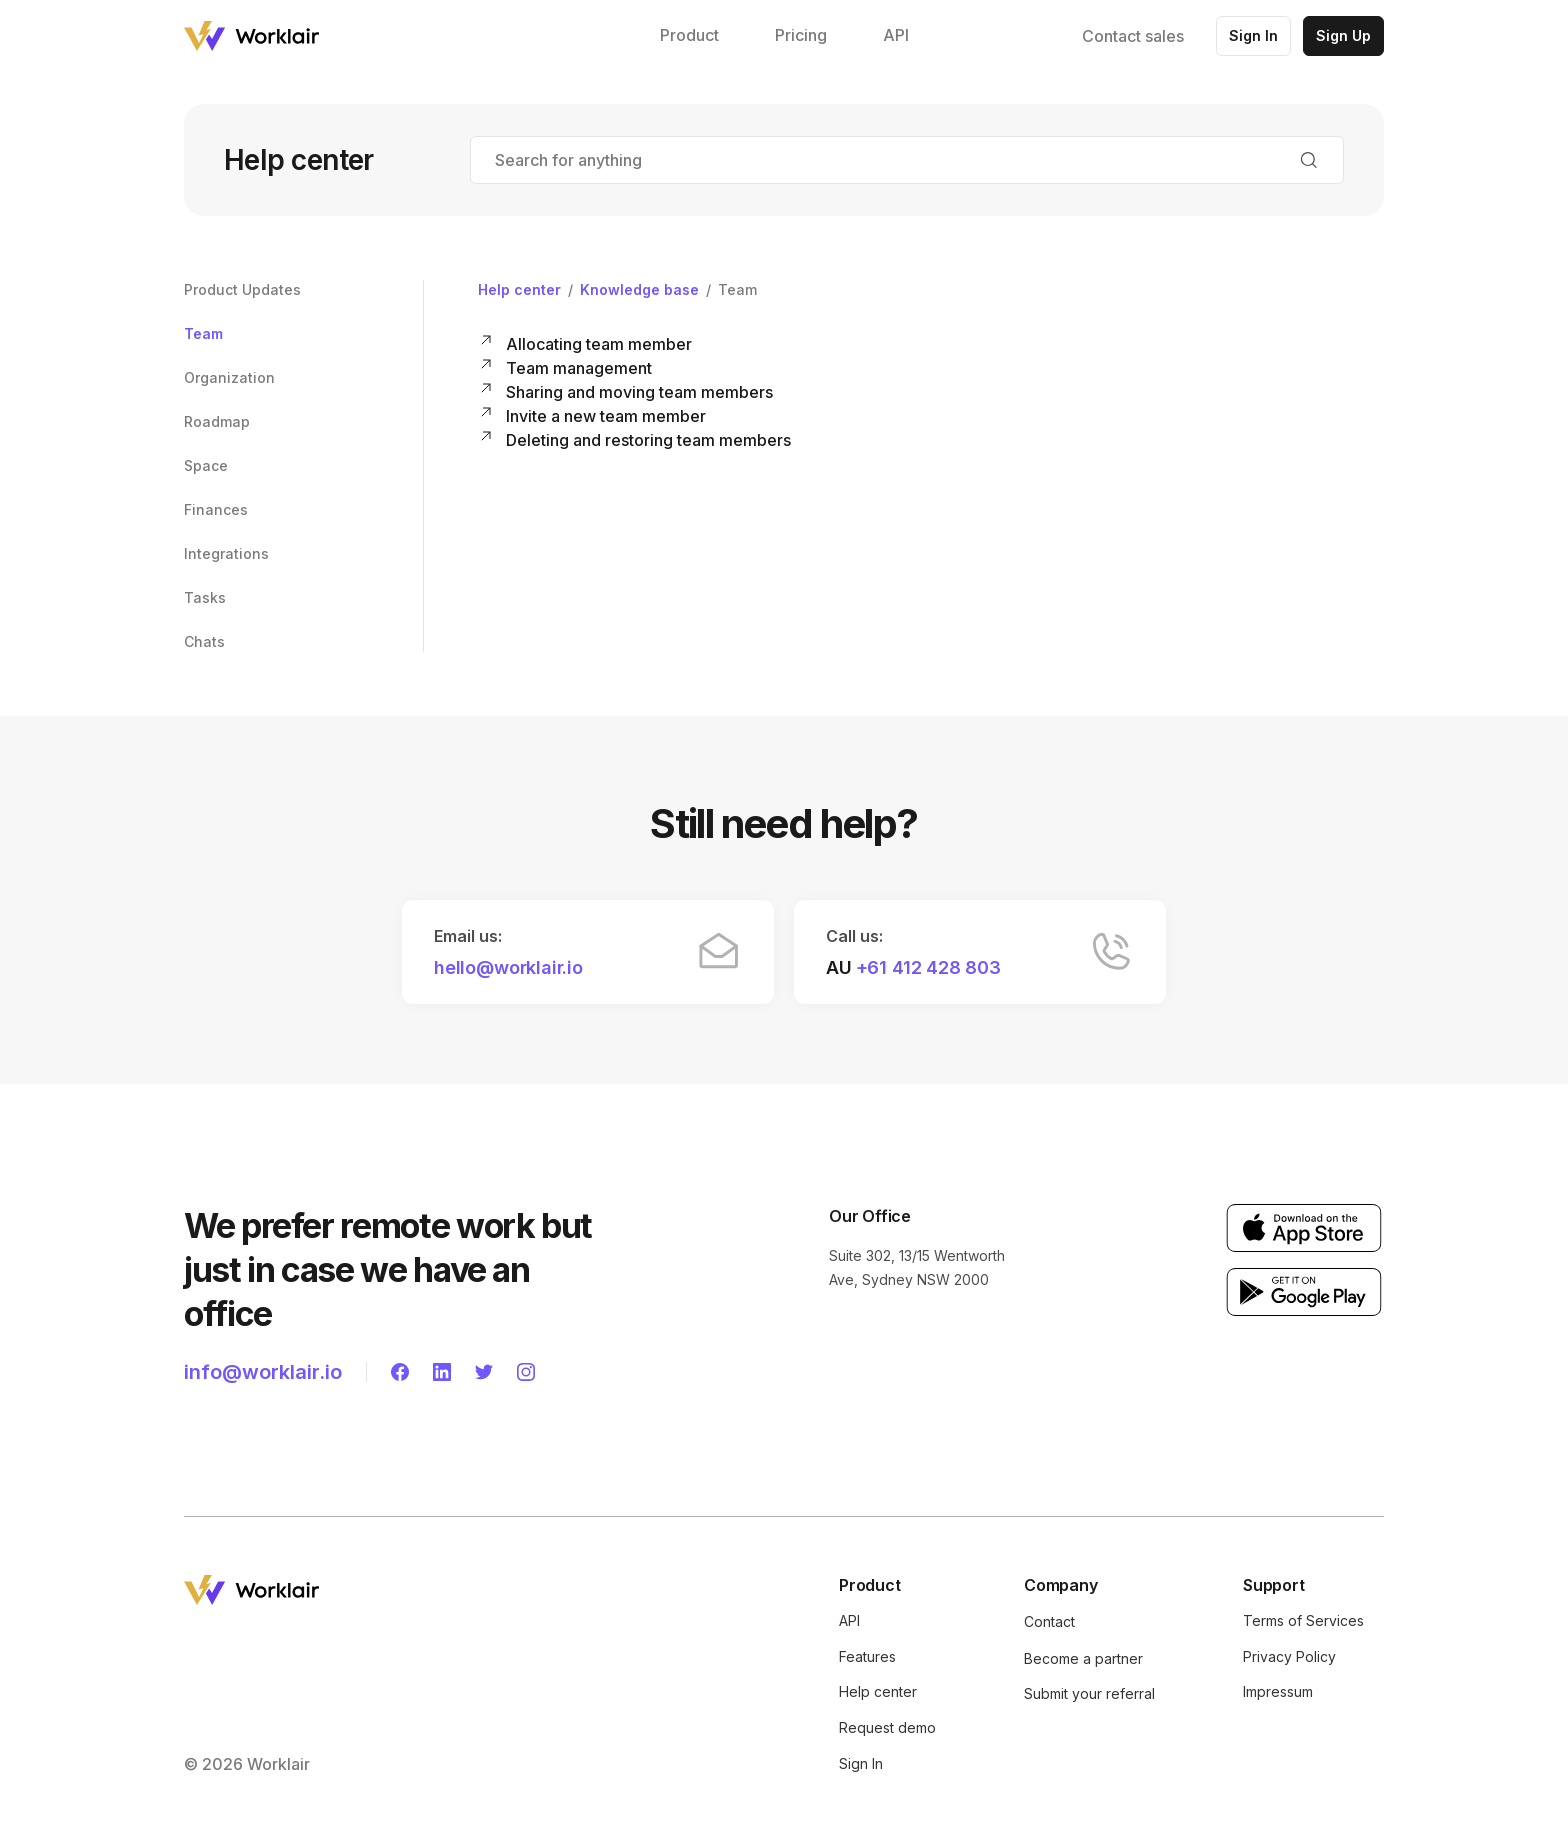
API (896, 35)
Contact (1049, 1621)
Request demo (887, 1727)
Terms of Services (1303, 1620)
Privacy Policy (1289, 1656)
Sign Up (1343, 35)
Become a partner (1083, 1658)
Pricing (801, 35)
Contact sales (1133, 36)
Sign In (1253, 35)
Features (867, 1656)
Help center (519, 289)
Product (689, 35)
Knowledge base (639, 289)
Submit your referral (1089, 1693)
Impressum (1278, 1691)
